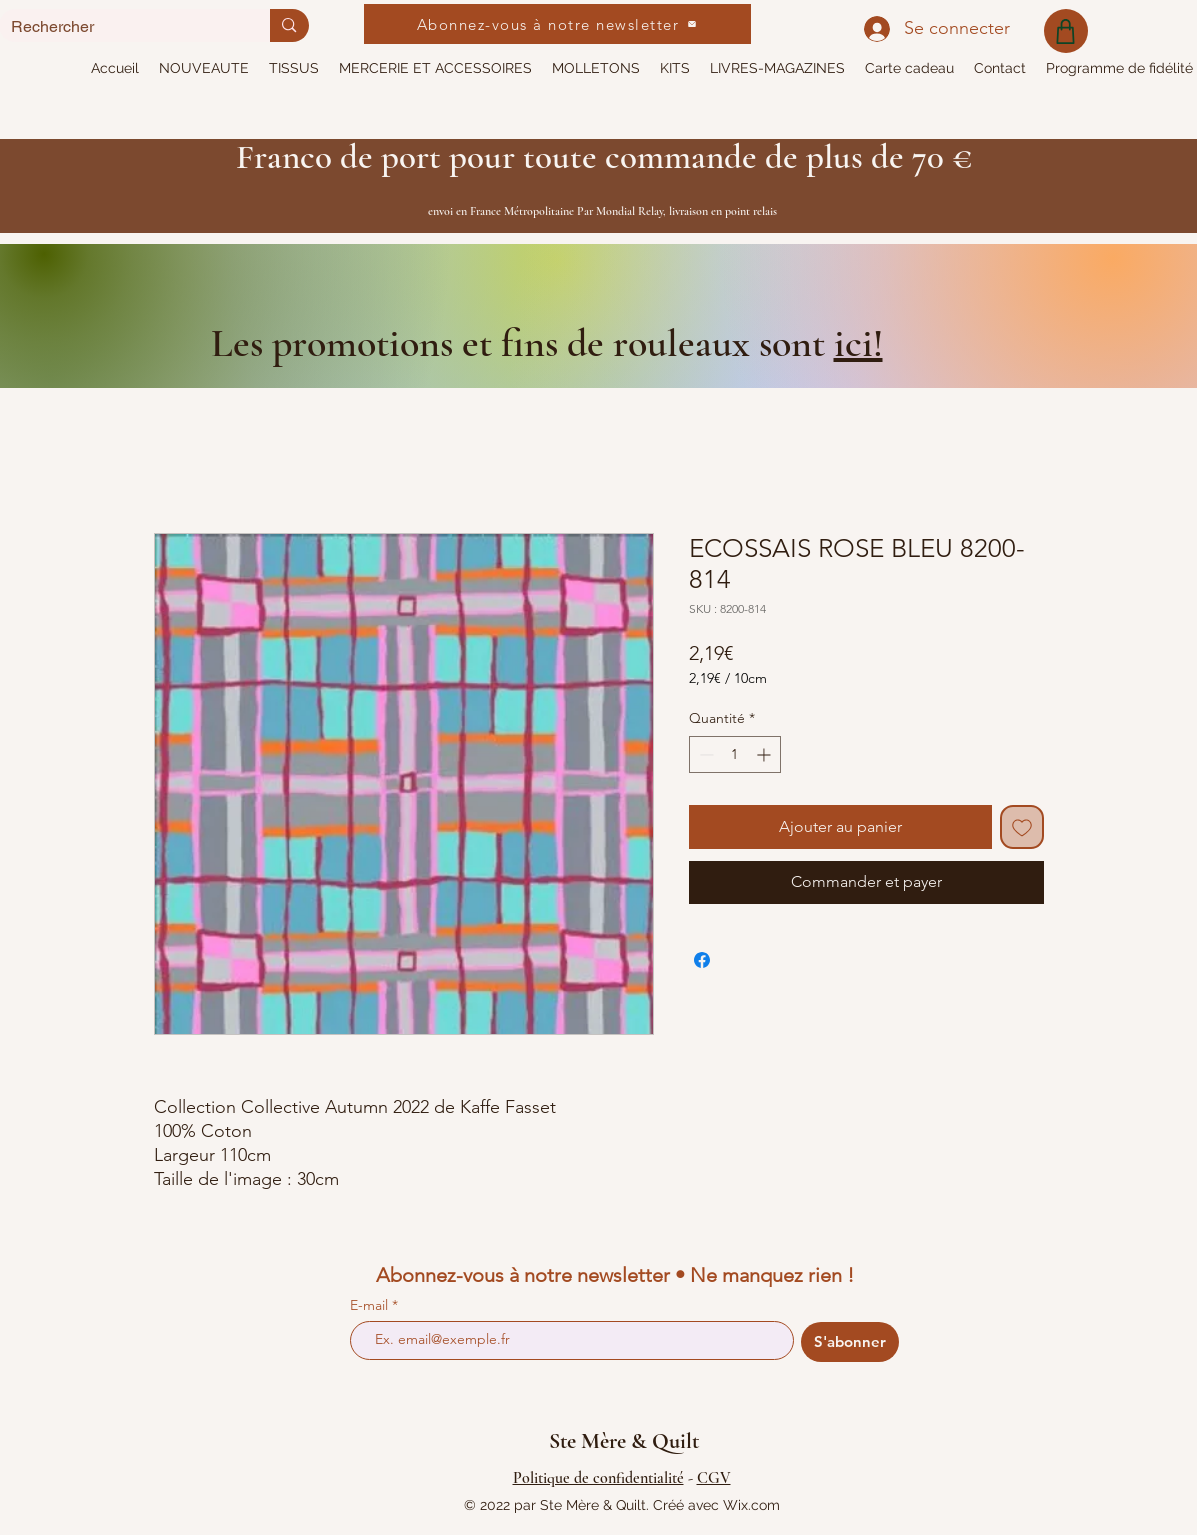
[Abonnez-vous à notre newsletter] (557, 24)
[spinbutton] (735, 754)
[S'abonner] (850, 1342)
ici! (858, 343)
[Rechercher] (120, 26)
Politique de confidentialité (598, 1478)
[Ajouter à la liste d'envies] (1022, 827)
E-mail (371, 1305)
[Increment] (765, 754)
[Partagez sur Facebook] (702, 960)
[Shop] (1066, 31)
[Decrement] (704, 754)
